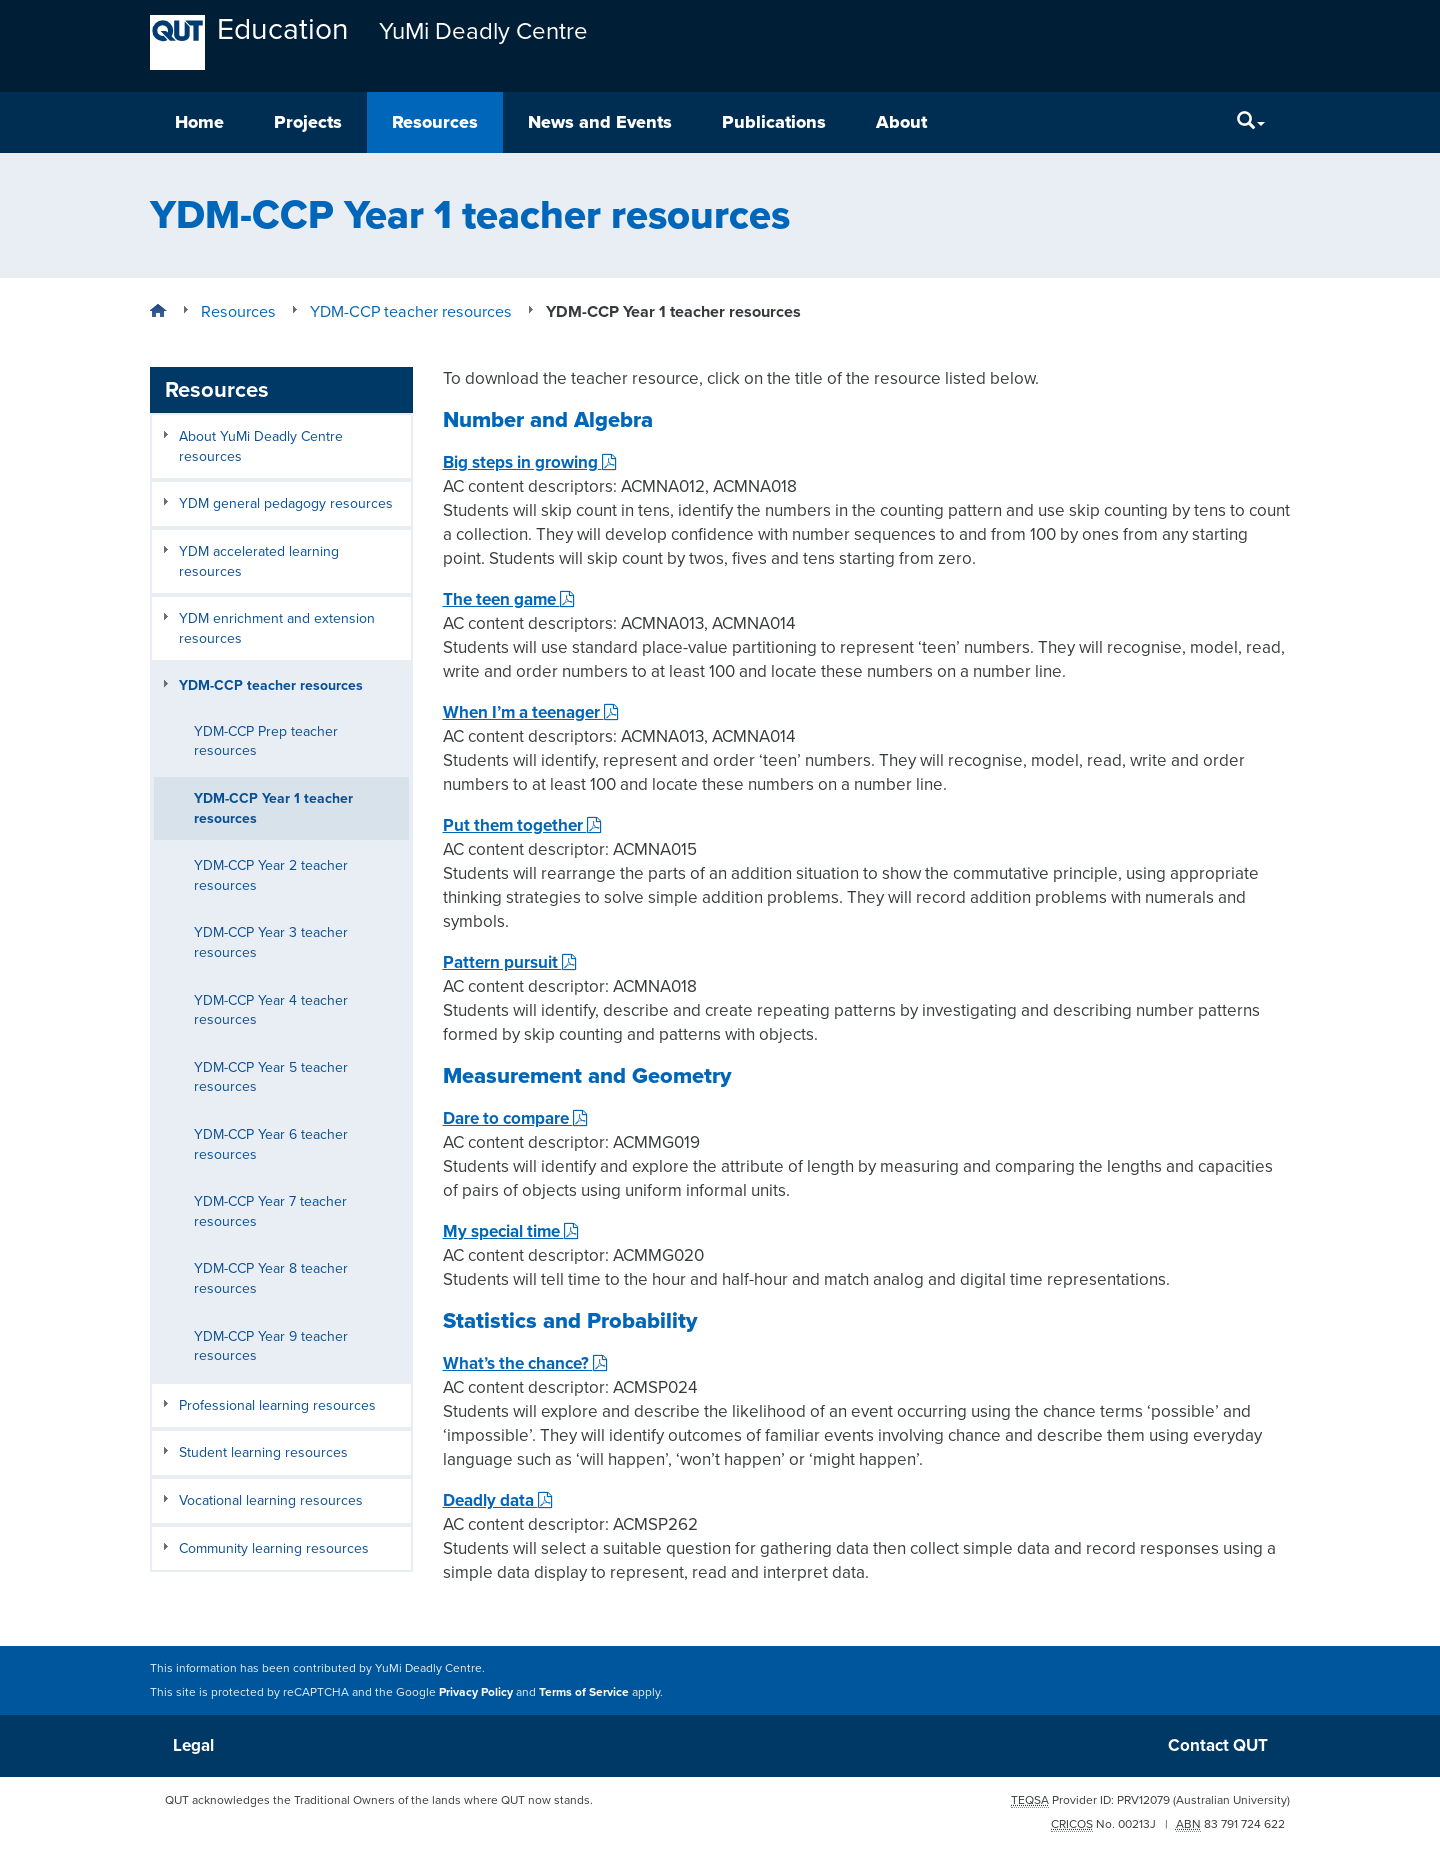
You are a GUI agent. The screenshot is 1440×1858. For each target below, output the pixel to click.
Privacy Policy (476, 1692)
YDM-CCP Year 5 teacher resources (271, 1077)
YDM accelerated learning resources (259, 561)
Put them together (522, 825)
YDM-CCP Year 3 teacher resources (271, 942)
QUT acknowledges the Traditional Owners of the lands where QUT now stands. (379, 1800)
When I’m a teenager (531, 712)
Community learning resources (274, 1548)
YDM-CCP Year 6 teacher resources (271, 1144)
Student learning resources (263, 1452)
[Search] (1251, 122)
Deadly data (498, 1500)
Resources (435, 122)
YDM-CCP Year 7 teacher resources (270, 1211)
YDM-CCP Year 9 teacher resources (271, 1346)
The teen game (509, 599)
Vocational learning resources (271, 1500)
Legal (193, 1745)
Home (199, 122)
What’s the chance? (525, 1363)
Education (283, 29)
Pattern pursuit (510, 962)
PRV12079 (1143, 1800)
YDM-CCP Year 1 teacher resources (273, 808)
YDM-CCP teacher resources (271, 685)
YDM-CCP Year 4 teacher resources (271, 1010)
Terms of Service (584, 1692)
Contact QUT (1218, 1745)
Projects (308, 122)
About (901, 122)
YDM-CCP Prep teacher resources (266, 741)
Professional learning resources (277, 1405)
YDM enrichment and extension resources (277, 628)
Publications (774, 122)
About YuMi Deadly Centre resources (261, 446)
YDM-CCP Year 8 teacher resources (271, 1278)
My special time (511, 1231)
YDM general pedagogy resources (286, 503)
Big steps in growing (530, 462)
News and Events (600, 122)
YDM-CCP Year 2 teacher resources (271, 875)
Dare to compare (515, 1118)
